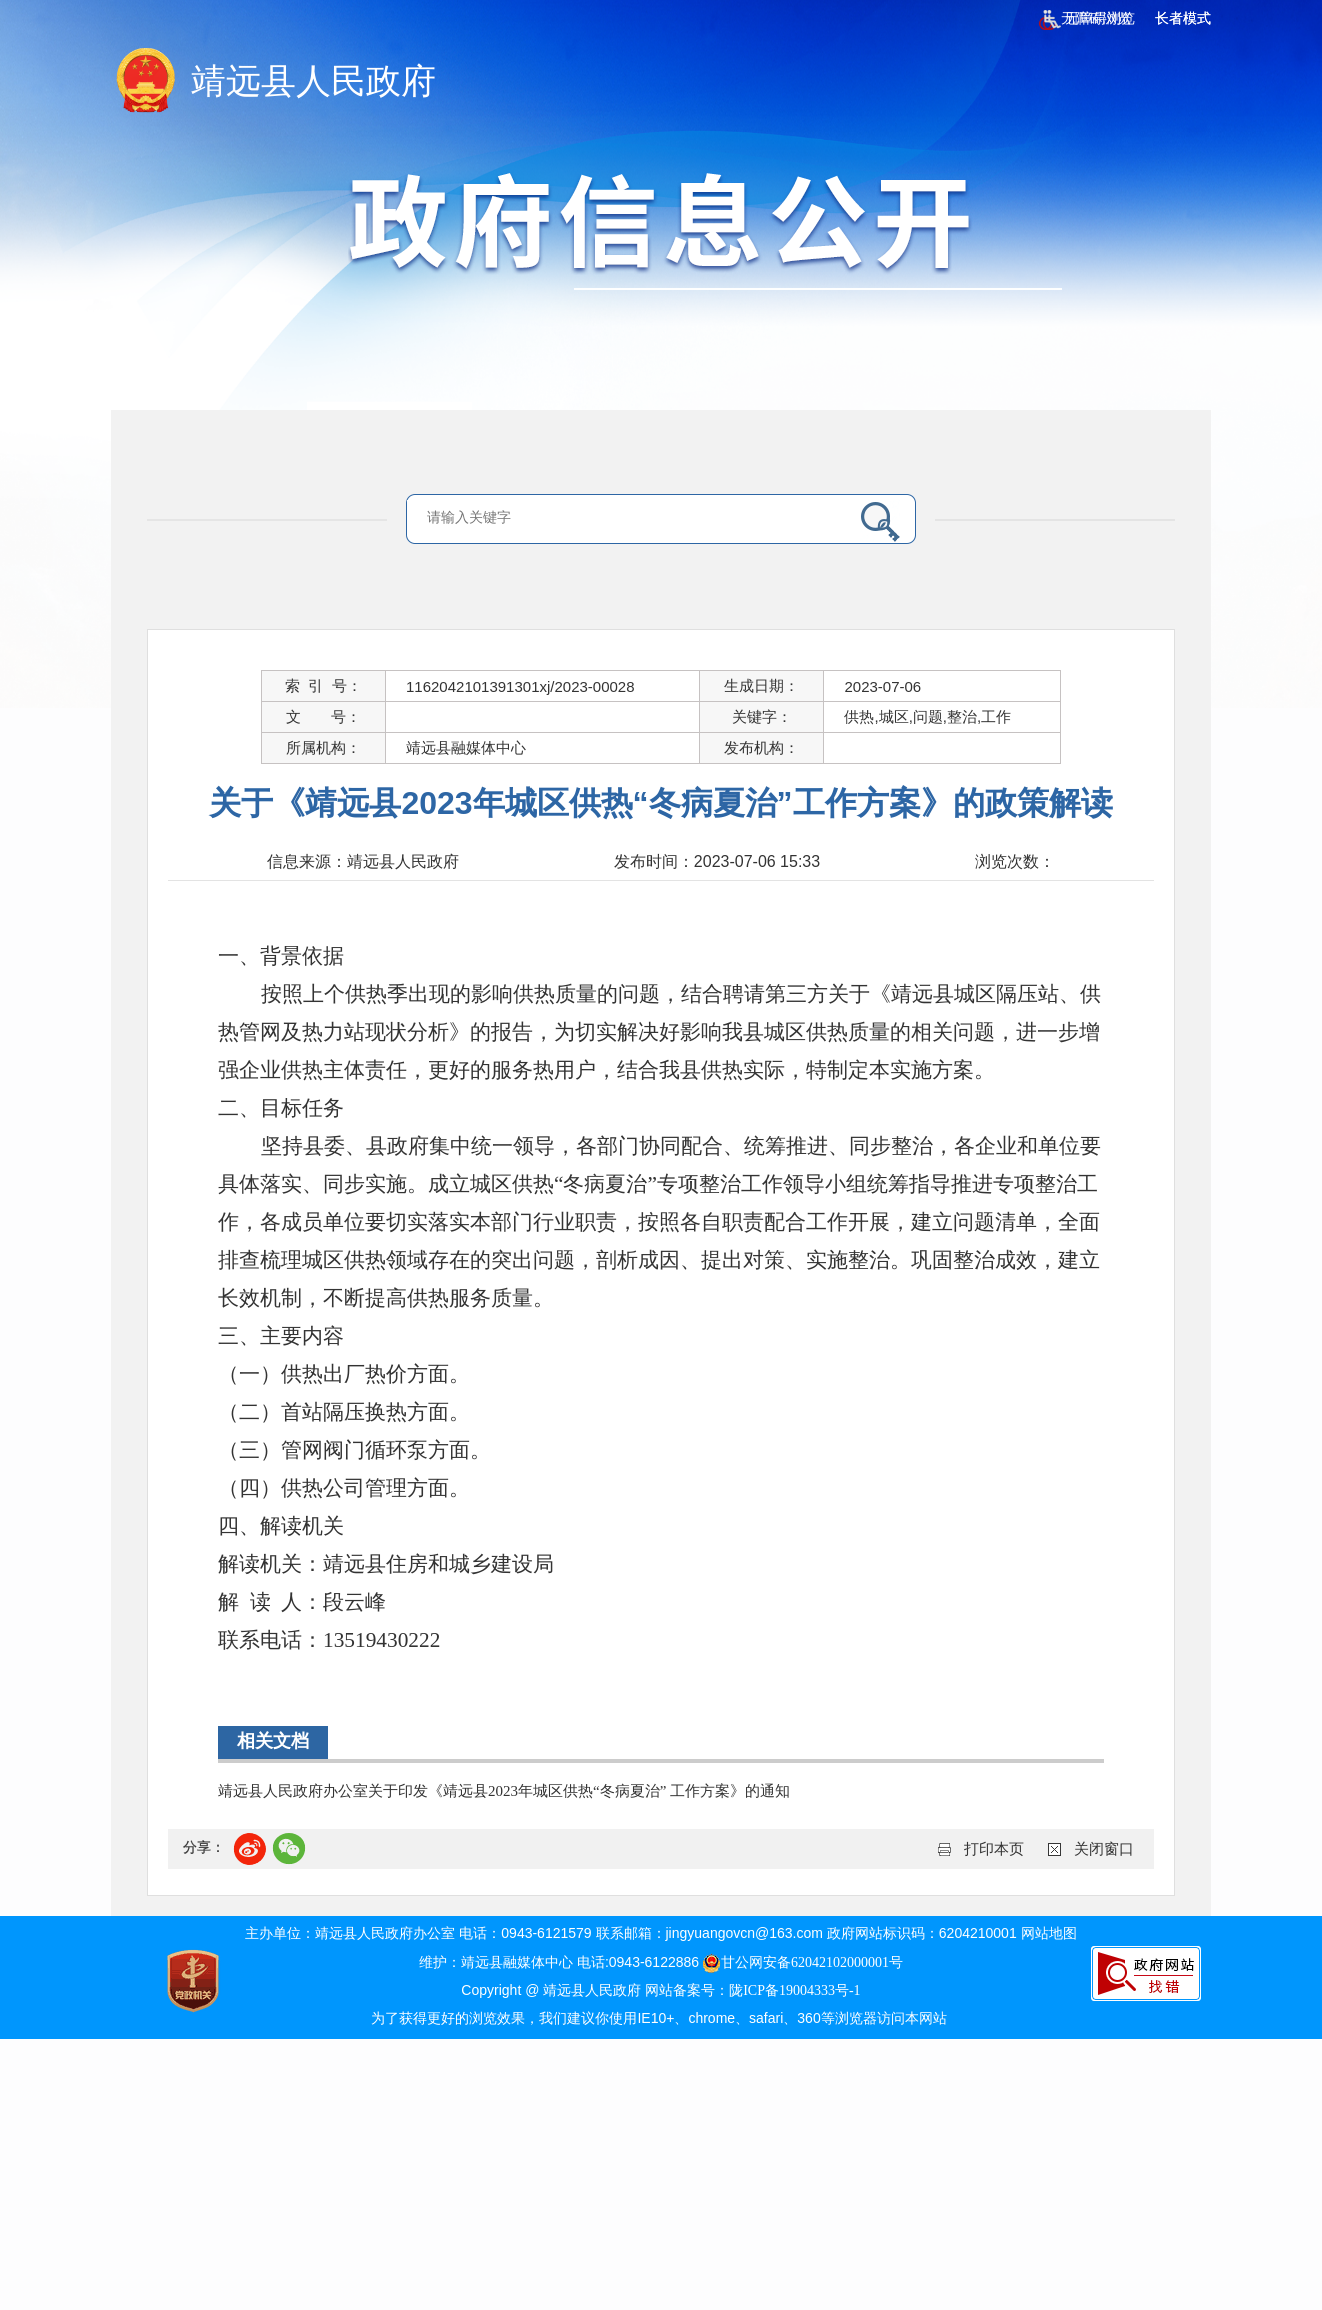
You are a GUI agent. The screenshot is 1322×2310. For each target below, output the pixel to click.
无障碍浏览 (1085, 18)
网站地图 (1049, 1933)
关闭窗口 (1104, 1849)
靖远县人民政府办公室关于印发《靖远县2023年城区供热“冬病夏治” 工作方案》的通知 (504, 1791)
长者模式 (1183, 18)
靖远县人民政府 (313, 81)
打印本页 (994, 1849)
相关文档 (273, 1741)
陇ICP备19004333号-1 (794, 1990)
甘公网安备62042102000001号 (803, 1962)
